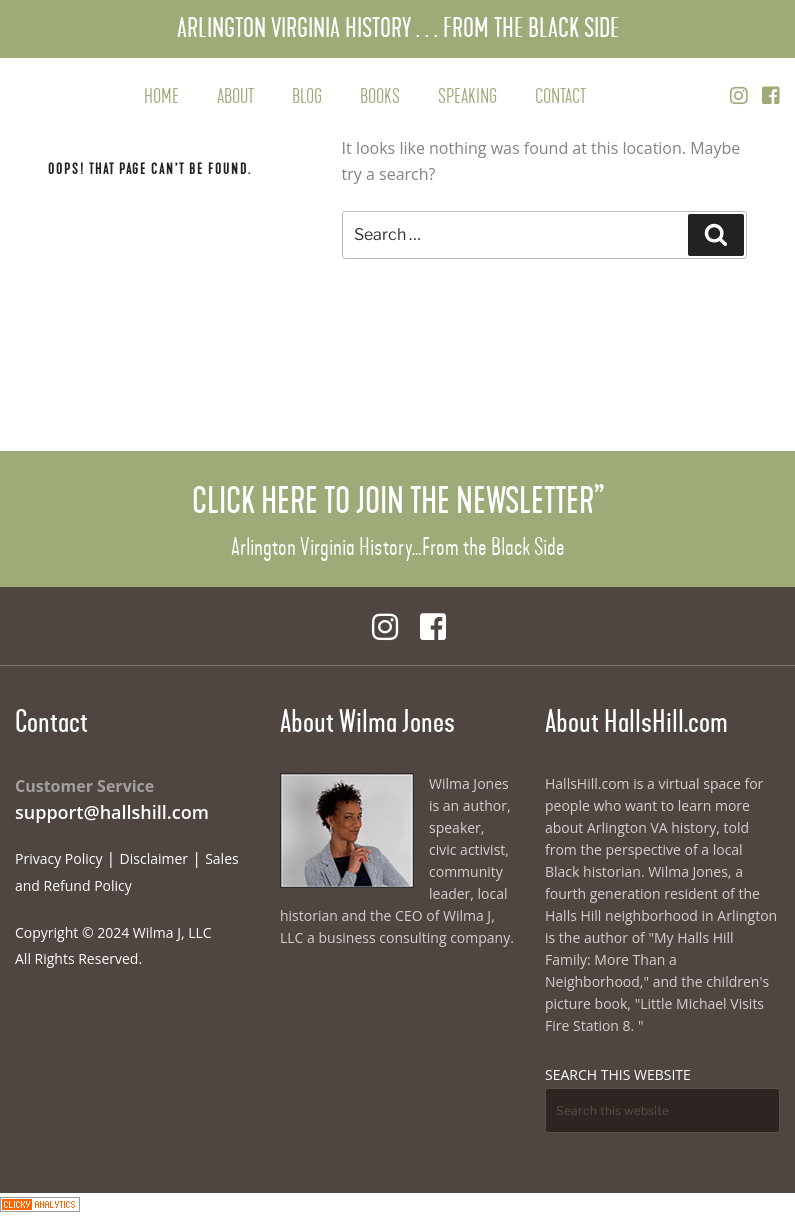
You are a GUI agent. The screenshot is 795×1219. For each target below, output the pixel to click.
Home (161, 96)
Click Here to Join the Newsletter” (398, 501)
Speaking (467, 96)
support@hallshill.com (112, 812)
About (235, 96)
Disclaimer (154, 858)
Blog (307, 96)
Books (380, 96)
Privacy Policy (58, 858)
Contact (560, 96)
